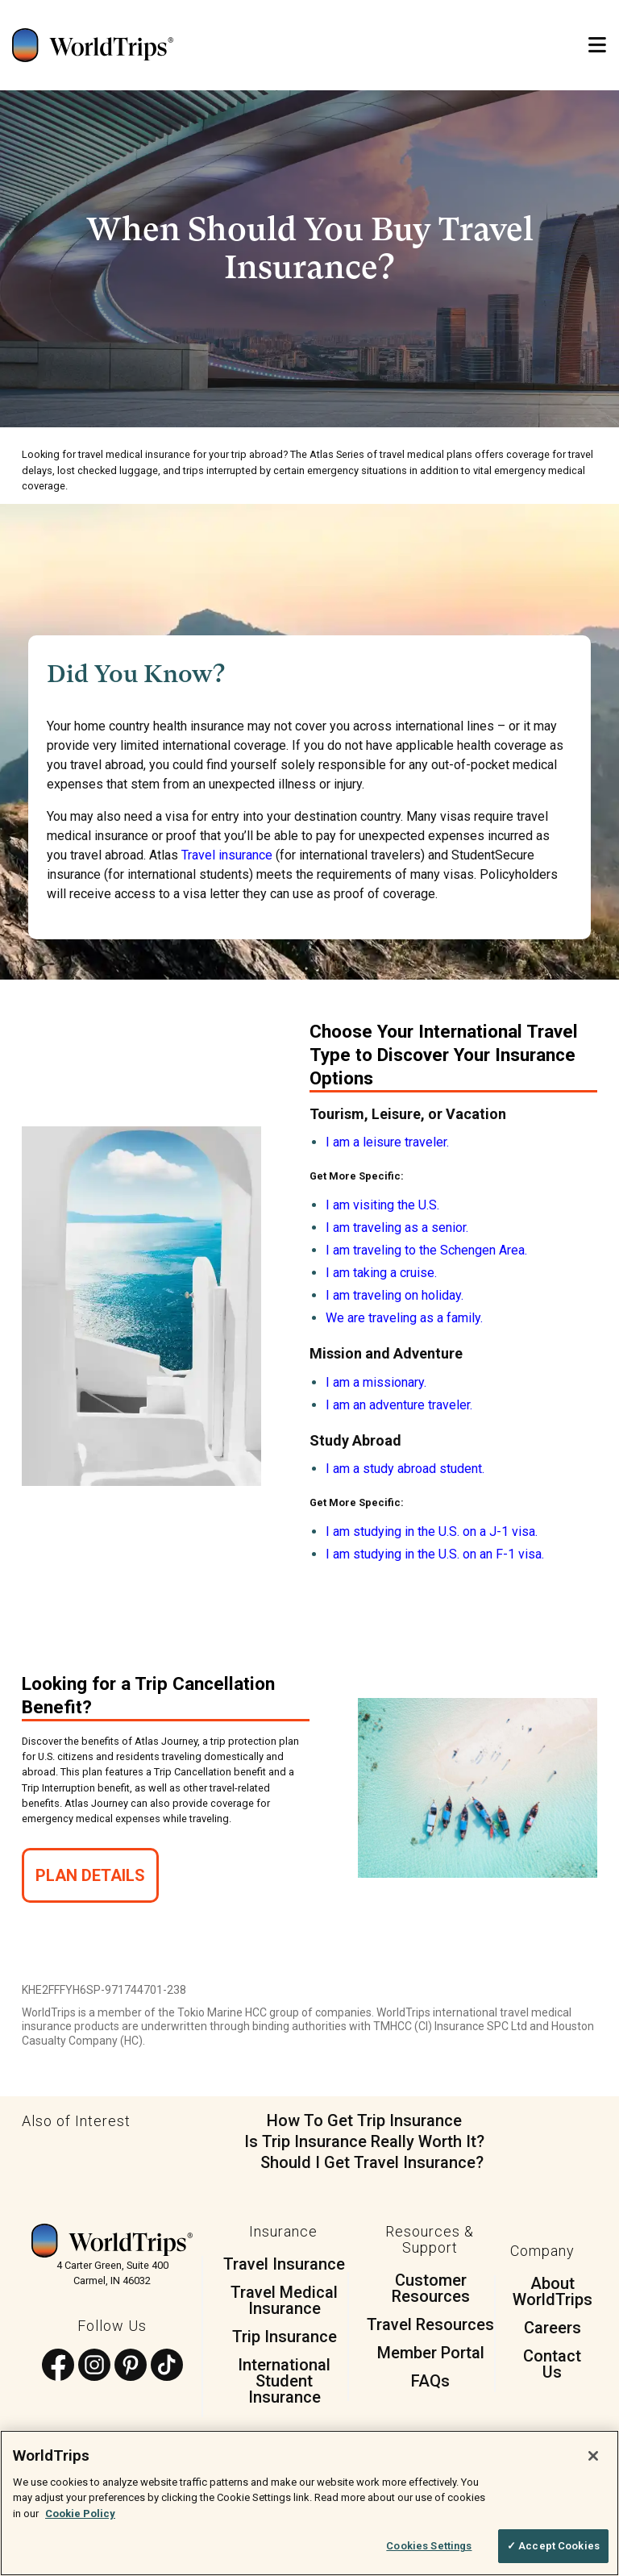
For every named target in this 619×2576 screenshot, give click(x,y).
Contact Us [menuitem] (552, 2364)
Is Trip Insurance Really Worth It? (364, 2141)
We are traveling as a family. (404, 1317)
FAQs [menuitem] (430, 2381)
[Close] (593, 2456)
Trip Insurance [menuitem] (284, 2336)
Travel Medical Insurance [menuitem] (284, 2300)
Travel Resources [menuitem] (430, 2324)
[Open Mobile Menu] (597, 45)
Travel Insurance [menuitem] (284, 2264)
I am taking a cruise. (381, 1272)
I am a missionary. (376, 1382)
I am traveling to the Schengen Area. (426, 1250)
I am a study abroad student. (405, 1468)
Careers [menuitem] (552, 2328)
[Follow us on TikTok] (166, 2366)
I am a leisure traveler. (387, 1142)
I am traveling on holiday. (394, 1295)
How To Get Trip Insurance (364, 2120)
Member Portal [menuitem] (430, 2353)
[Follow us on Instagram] (94, 2366)
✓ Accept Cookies (553, 2546)
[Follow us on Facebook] (58, 2366)
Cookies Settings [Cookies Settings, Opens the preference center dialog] (429, 2546)
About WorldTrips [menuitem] (552, 2291)
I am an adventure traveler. (399, 1405)
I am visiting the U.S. (382, 1205)
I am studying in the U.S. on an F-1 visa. (435, 1554)
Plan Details (90, 1875)
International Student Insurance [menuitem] (284, 2381)
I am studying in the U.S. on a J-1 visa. (432, 1531)
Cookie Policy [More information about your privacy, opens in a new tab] (80, 2513)
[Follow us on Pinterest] (130, 2366)
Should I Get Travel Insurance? (372, 2162)
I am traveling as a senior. (397, 1227)
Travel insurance (226, 855)
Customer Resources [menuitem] (431, 2288)
